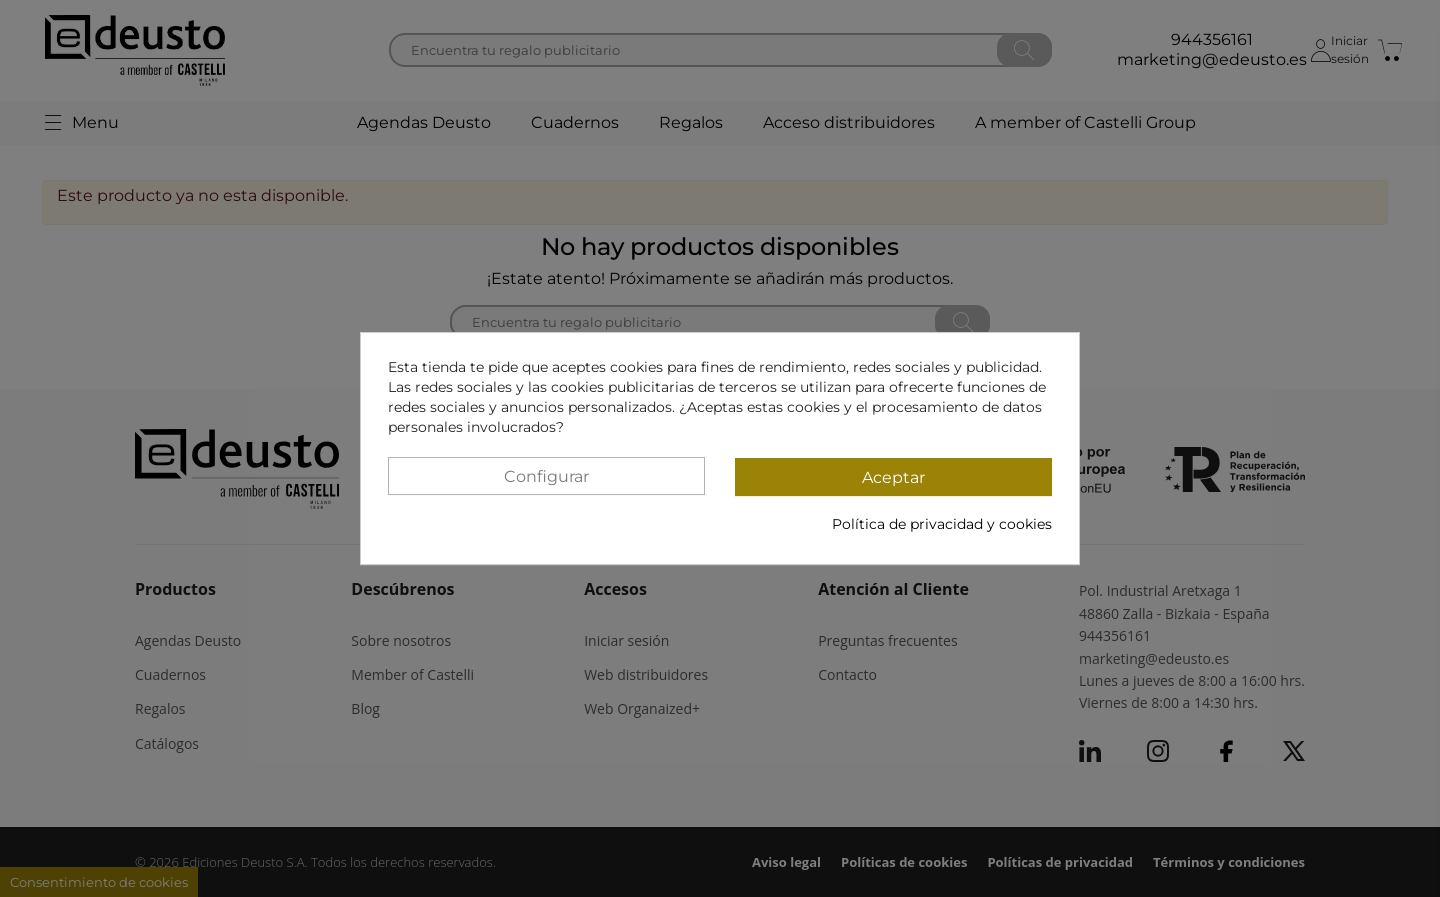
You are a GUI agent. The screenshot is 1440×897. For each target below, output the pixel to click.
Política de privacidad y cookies (942, 524)
